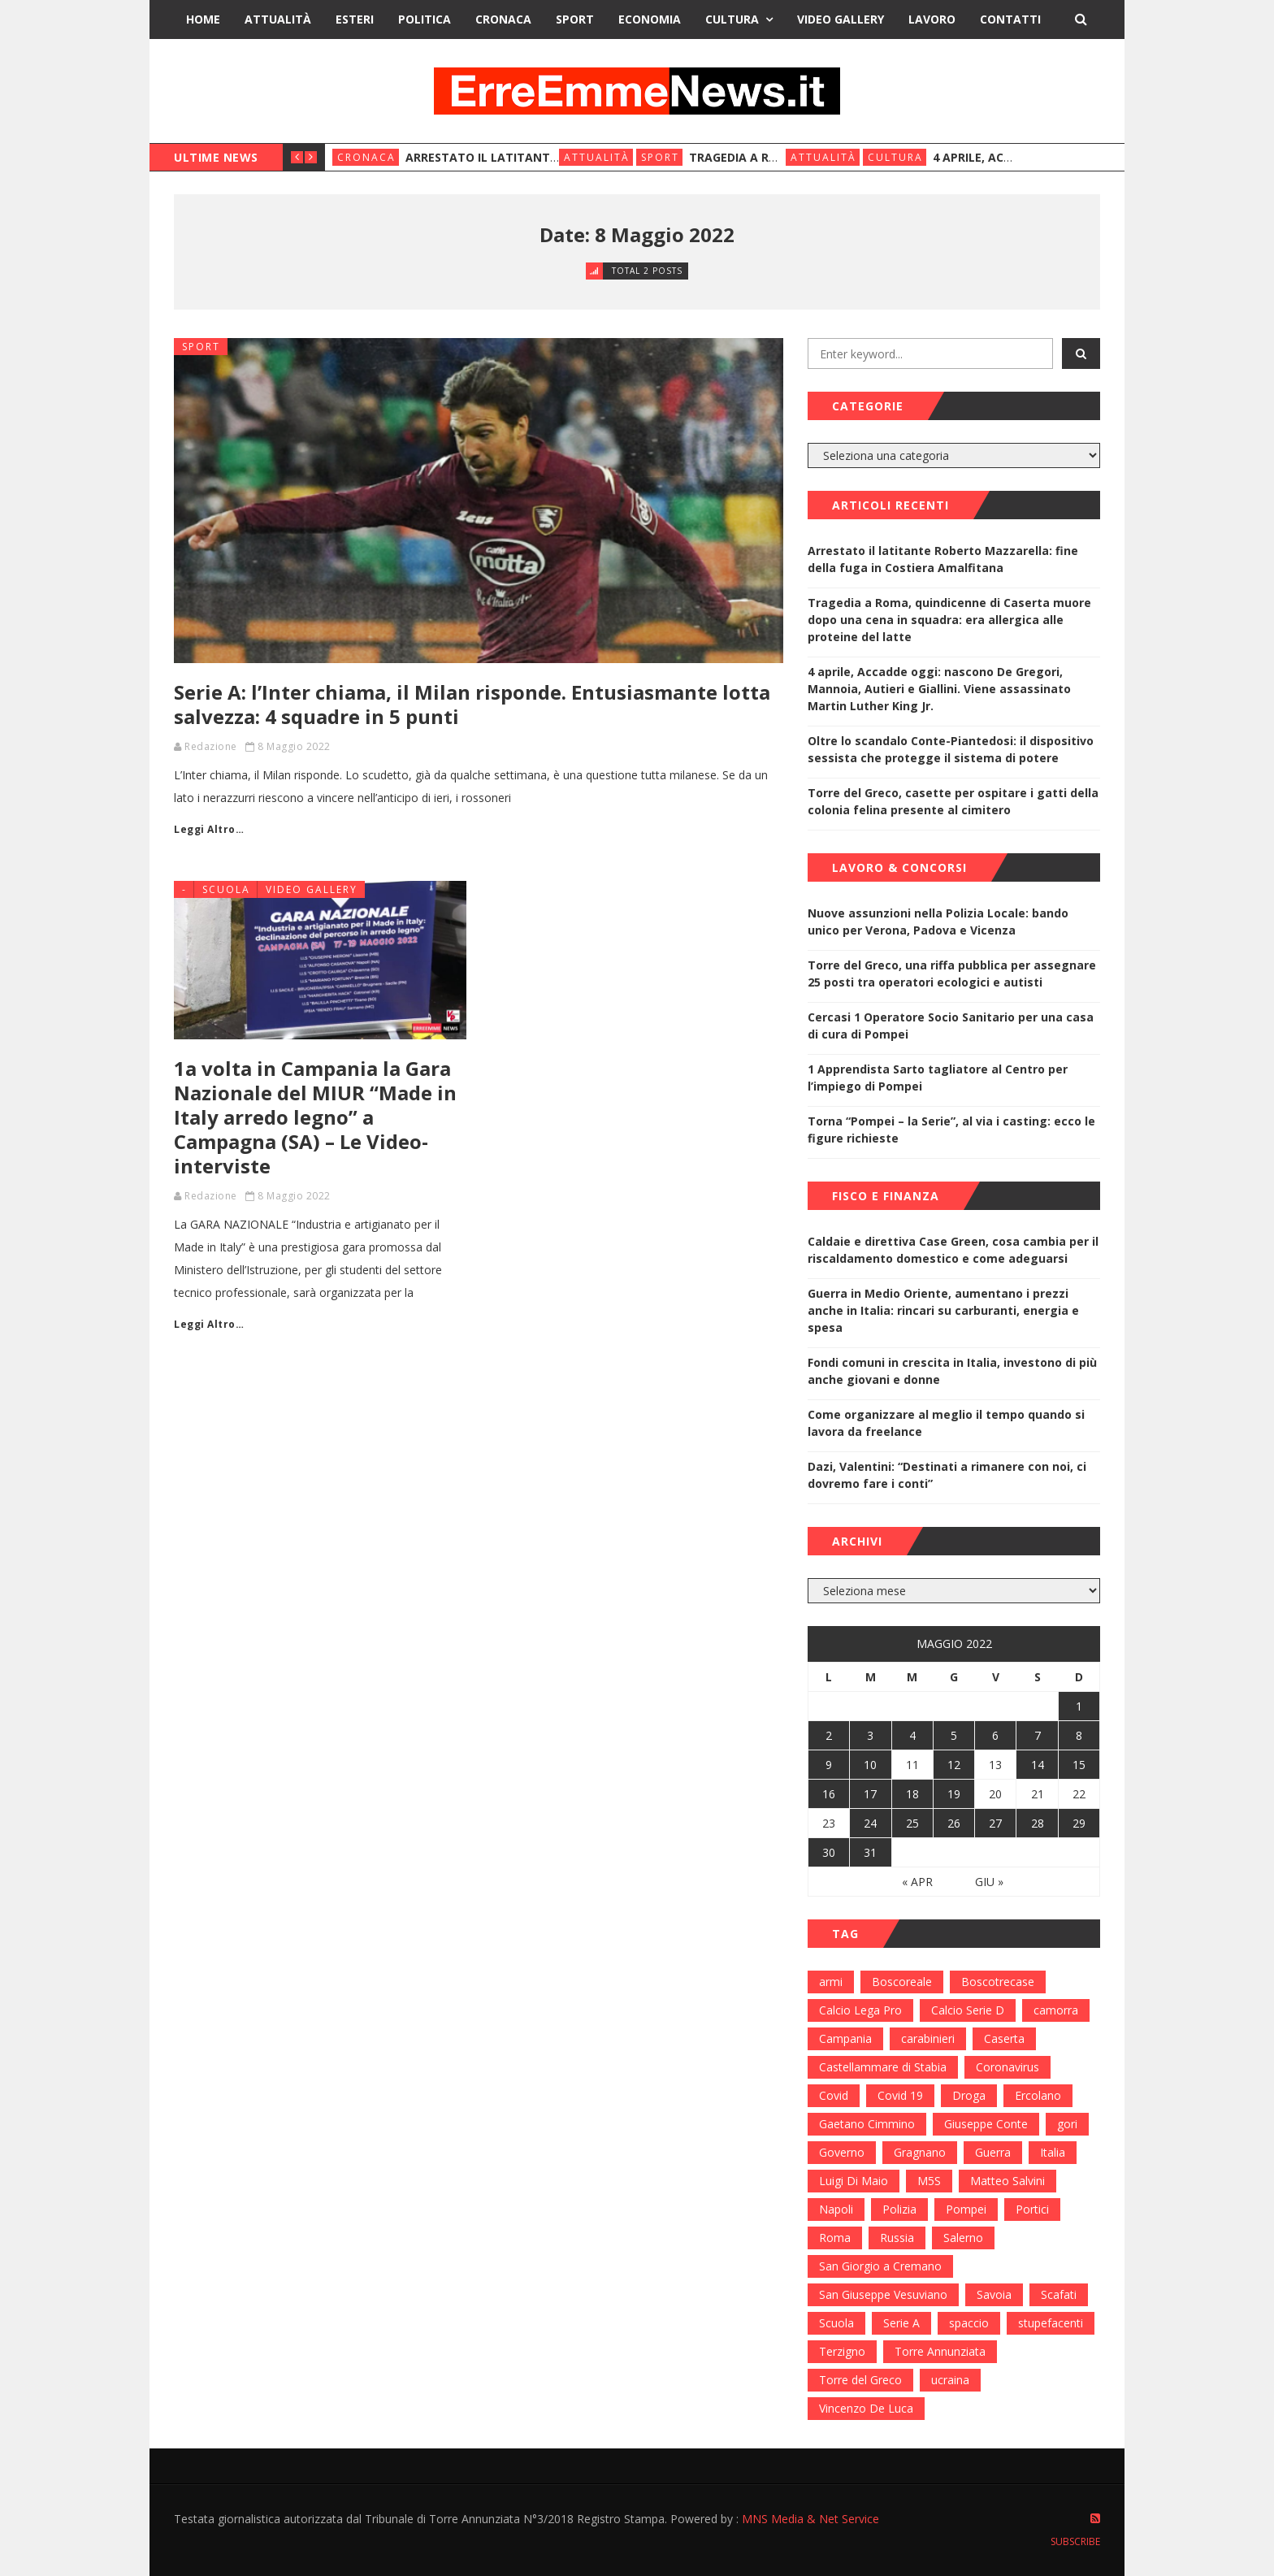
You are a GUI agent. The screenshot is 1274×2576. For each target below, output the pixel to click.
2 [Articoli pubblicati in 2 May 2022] (829, 1735)
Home (203, 19)
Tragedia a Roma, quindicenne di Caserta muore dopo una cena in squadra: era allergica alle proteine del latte (949, 619)
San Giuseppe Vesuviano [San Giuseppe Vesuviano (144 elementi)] (883, 2294)
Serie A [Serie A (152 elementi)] (901, 2323)
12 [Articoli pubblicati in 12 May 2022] (953, 1764)
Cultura (732, 19)
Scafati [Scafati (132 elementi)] (1059, 2294)
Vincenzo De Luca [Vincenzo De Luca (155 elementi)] (866, 2408)
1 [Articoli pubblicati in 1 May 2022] (1079, 1706)
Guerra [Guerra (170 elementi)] (993, 2152)
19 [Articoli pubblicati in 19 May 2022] (953, 1794)
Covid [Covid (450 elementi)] (833, 2095)
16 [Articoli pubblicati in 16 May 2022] (828, 1794)
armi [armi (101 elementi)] (831, 1981)
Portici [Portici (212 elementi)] (1032, 2209)
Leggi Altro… (209, 829)
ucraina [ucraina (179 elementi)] (950, 2379)
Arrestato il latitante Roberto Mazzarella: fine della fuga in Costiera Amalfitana (943, 559)
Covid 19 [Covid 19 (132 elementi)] (900, 2095)
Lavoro (932, 19)
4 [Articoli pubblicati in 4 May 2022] (912, 1735)
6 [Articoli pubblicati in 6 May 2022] (995, 1735)
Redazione (210, 746)
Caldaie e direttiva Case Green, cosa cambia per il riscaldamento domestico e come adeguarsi (953, 1250)
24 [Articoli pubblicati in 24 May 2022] (870, 1823)
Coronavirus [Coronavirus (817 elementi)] (1007, 2067)
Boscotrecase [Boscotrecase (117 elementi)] (997, 1981)
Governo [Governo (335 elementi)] (841, 2152)
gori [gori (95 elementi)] (1067, 2123)
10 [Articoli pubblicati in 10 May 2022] (870, 1764)
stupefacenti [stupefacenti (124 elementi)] (1050, 2323)
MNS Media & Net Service (810, 2518)
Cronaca (503, 19)
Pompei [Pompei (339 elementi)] (966, 2209)
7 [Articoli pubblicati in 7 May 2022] (1037, 1735)
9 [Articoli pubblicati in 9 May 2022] (829, 1764)
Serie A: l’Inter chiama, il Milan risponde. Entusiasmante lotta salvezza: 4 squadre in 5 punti (472, 704)
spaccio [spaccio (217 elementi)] (969, 2323)
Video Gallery (840, 19)
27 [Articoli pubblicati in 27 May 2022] (995, 1823)
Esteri (355, 19)
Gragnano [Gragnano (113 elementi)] (920, 2152)
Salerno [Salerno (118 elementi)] (963, 2237)
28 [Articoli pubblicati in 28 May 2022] (1037, 1823)
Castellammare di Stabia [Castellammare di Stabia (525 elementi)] (883, 2067)
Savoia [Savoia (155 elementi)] (994, 2294)
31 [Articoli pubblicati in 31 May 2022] (870, 1852)
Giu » (989, 1881)
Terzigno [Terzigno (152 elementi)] (842, 2351)
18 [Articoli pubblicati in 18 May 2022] (912, 1794)
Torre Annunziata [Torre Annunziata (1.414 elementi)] (940, 2351)
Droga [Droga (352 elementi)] (969, 2095)
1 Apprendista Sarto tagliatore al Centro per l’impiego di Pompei (938, 1077)
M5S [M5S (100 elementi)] (929, 2180)
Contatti (1010, 19)
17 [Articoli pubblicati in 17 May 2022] (870, 1794)
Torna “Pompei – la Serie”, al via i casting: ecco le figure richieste (951, 1129)
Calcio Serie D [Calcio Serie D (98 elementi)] (967, 2010)
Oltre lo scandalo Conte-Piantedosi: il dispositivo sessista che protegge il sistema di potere (951, 749)
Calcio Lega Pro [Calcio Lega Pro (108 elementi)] (860, 2010)
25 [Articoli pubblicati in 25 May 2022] (912, 1823)
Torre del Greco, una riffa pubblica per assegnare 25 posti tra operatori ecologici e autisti (952, 973)
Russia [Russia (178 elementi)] (897, 2237)
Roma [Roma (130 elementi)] (835, 2237)
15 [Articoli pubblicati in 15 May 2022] (1079, 1764)
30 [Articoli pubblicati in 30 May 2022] (828, 1852)
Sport (575, 19)
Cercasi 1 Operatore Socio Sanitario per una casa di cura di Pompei (951, 1025)
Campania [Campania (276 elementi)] (845, 2038)
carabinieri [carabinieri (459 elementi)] (928, 2038)
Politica (424, 19)
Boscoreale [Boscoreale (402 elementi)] (902, 1981)
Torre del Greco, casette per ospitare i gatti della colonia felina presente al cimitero (953, 801)
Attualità (278, 19)
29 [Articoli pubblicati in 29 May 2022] (1079, 1823)
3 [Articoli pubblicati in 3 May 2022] (870, 1735)
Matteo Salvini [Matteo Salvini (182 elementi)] (1007, 2180)
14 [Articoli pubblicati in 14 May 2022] (1037, 1764)
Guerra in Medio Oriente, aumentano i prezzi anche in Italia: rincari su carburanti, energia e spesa (943, 1310)
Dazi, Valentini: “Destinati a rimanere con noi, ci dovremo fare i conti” (947, 1475)
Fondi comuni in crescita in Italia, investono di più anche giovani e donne (952, 1371)
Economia (649, 19)
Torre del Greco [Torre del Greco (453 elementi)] (860, 2379)
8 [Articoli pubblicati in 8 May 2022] (1079, 1735)
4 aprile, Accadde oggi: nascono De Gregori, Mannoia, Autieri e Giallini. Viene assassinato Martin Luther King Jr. (939, 688)
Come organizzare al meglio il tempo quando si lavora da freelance (946, 1423)
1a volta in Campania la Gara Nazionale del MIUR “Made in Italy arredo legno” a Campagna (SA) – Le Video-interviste (315, 1117)
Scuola (226, 889)
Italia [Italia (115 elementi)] (1052, 2152)
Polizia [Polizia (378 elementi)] (899, 2209)
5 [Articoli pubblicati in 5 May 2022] (954, 1735)
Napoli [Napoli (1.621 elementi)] (836, 2209)
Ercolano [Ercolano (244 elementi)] (1038, 2095)
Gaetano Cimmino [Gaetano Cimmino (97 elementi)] (867, 2123)
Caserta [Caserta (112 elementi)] (1004, 2038)
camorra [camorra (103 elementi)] (1056, 2010)
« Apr (917, 1881)
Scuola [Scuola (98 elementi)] (836, 2323)
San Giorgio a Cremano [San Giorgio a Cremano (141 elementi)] (880, 2266)
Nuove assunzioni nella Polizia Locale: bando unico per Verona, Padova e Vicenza (938, 921)
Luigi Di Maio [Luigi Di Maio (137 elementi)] (853, 2180)
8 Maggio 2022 (294, 746)
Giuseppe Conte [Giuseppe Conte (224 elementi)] (986, 2123)
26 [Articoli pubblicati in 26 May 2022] (953, 1823)
